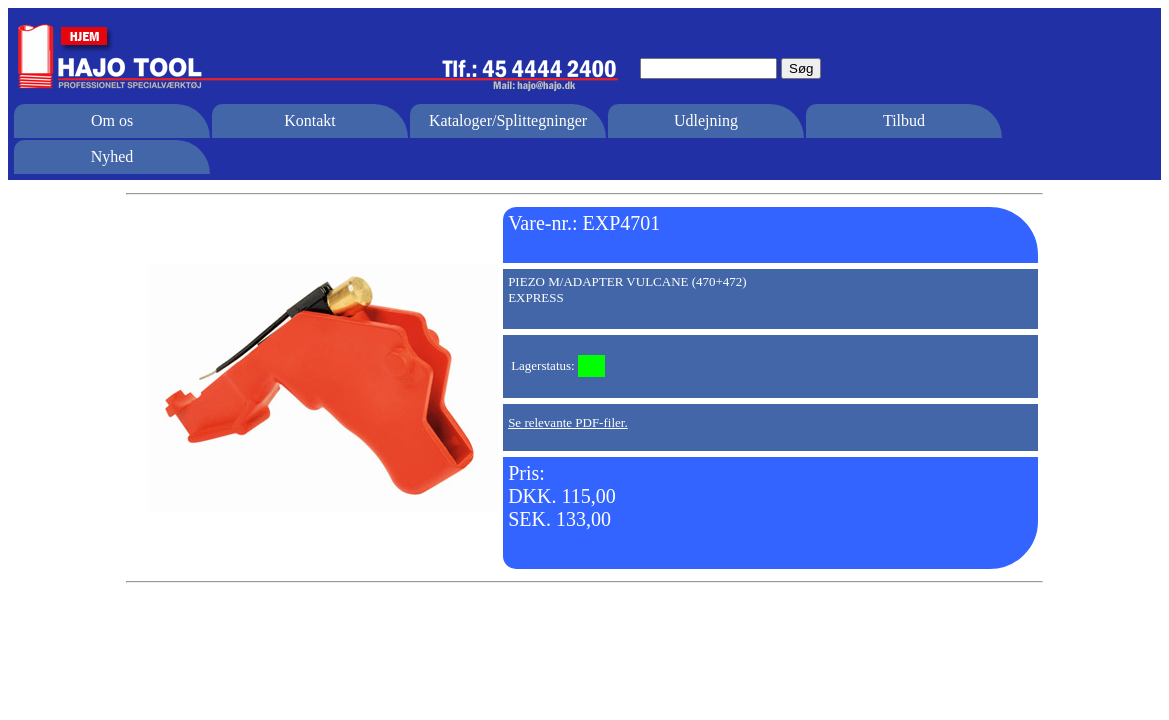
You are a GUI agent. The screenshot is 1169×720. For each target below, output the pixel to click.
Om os (112, 120)
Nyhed (112, 156)
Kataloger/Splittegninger (508, 120)
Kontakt (310, 120)
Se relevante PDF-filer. (568, 422)
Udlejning (706, 120)
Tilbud (904, 120)
